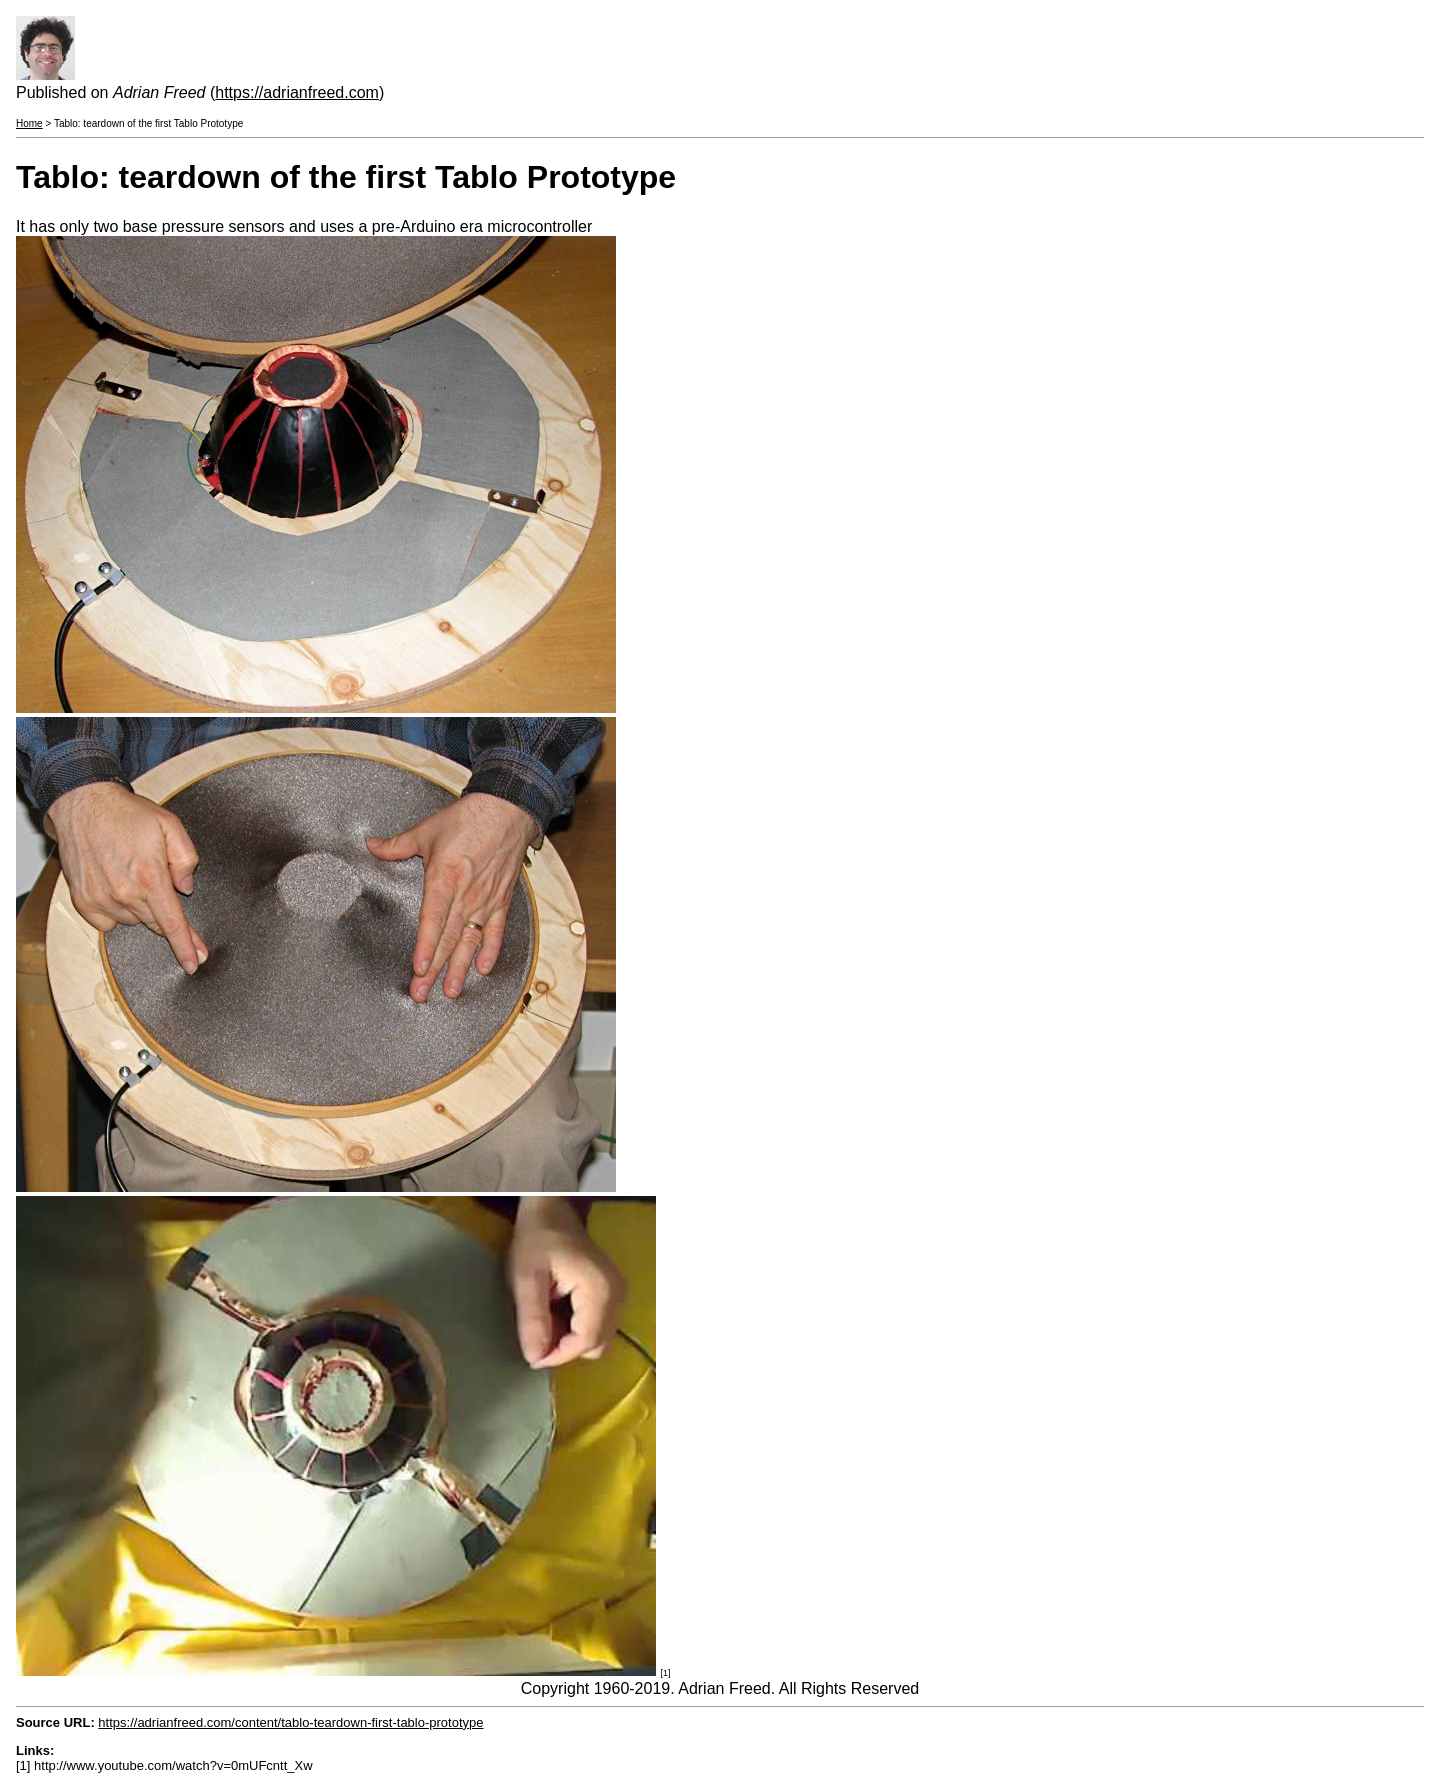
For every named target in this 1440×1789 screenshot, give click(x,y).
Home (29, 123)
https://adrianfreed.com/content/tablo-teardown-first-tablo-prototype (290, 1722)
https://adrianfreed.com (297, 92)
